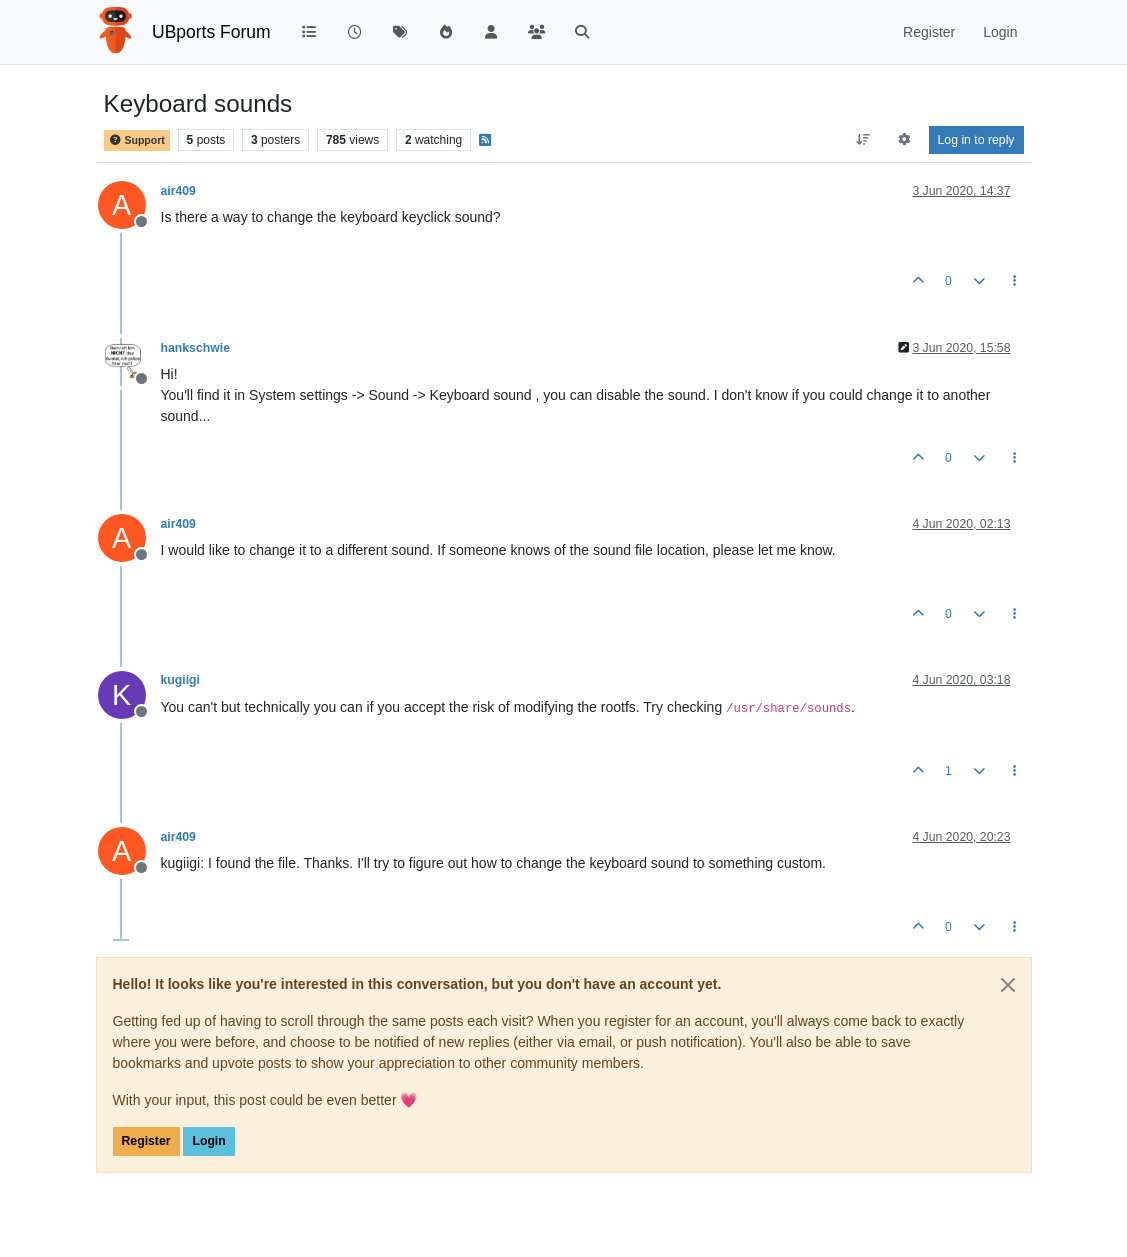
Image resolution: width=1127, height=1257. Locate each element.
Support (137, 140)
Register (146, 1141)
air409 (178, 191)
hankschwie (195, 348)
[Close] (1008, 985)
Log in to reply (976, 140)
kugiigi (180, 680)
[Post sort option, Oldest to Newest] (862, 140)
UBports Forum (211, 32)
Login (208, 1141)
